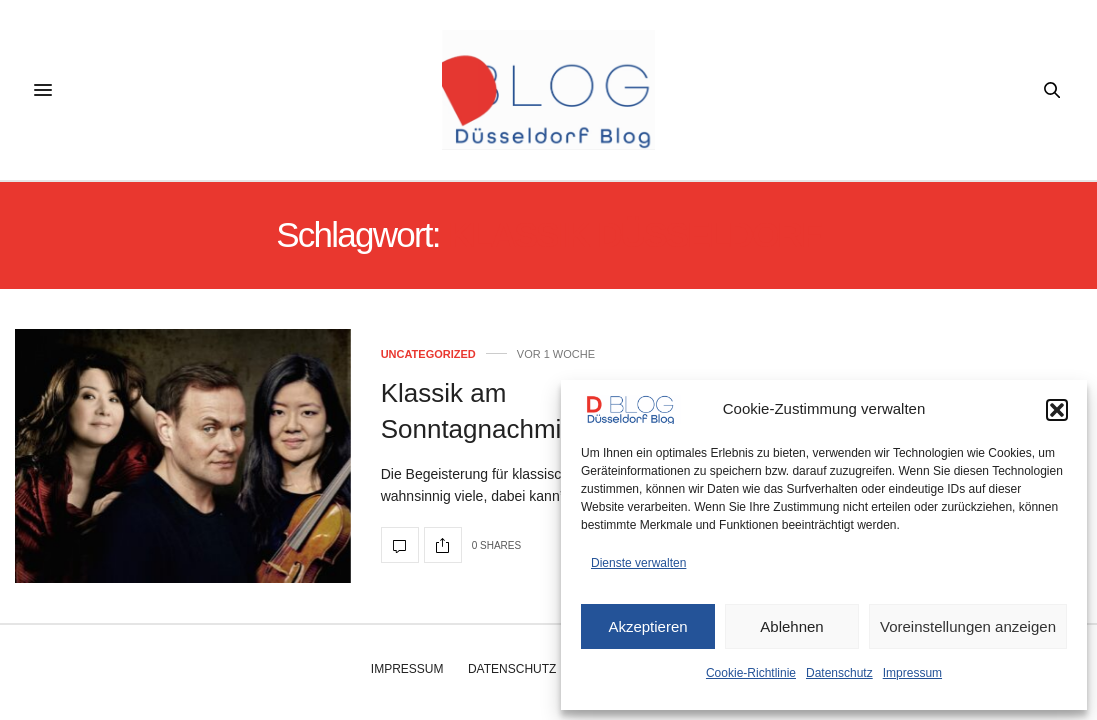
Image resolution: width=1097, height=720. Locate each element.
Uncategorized (428, 354)
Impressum (912, 673)
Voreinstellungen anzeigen (968, 626)
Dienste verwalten (638, 563)
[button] (1057, 410)
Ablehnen (791, 626)
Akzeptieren (647, 626)
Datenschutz (839, 673)
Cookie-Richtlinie (751, 673)
